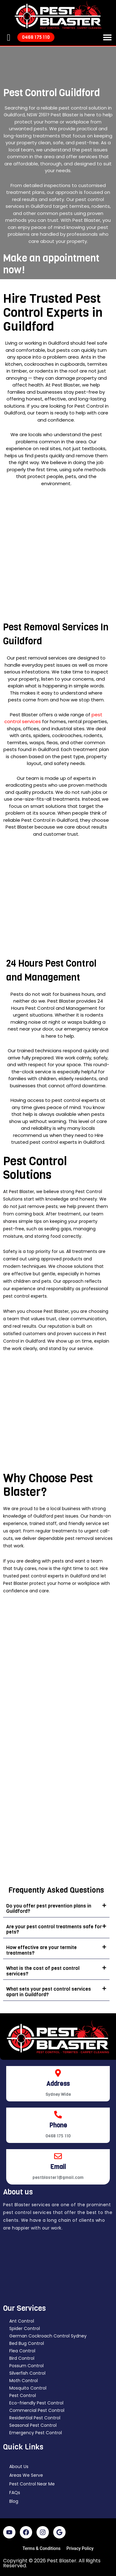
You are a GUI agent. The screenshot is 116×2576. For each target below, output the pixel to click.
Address (58, 2084)
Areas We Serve (26, 2475)
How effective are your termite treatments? (41, 1950)
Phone (58, 2125)
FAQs (14, 2492)
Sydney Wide (58, 2094)
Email (58, 2167)
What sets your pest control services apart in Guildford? (48, 1992)
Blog (13, 2501)
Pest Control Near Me (32, 2484)
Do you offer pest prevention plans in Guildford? (48, 1909)
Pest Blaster (61, 2560)
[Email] (58, 2156)
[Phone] (58, 2114)
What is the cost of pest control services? (42, 1971)
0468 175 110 (58, 2136)
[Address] (58, 2073)
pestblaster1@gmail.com (58, 2177)
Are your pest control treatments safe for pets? (54, 1929)
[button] (107, 37)
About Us (18, 2466)
